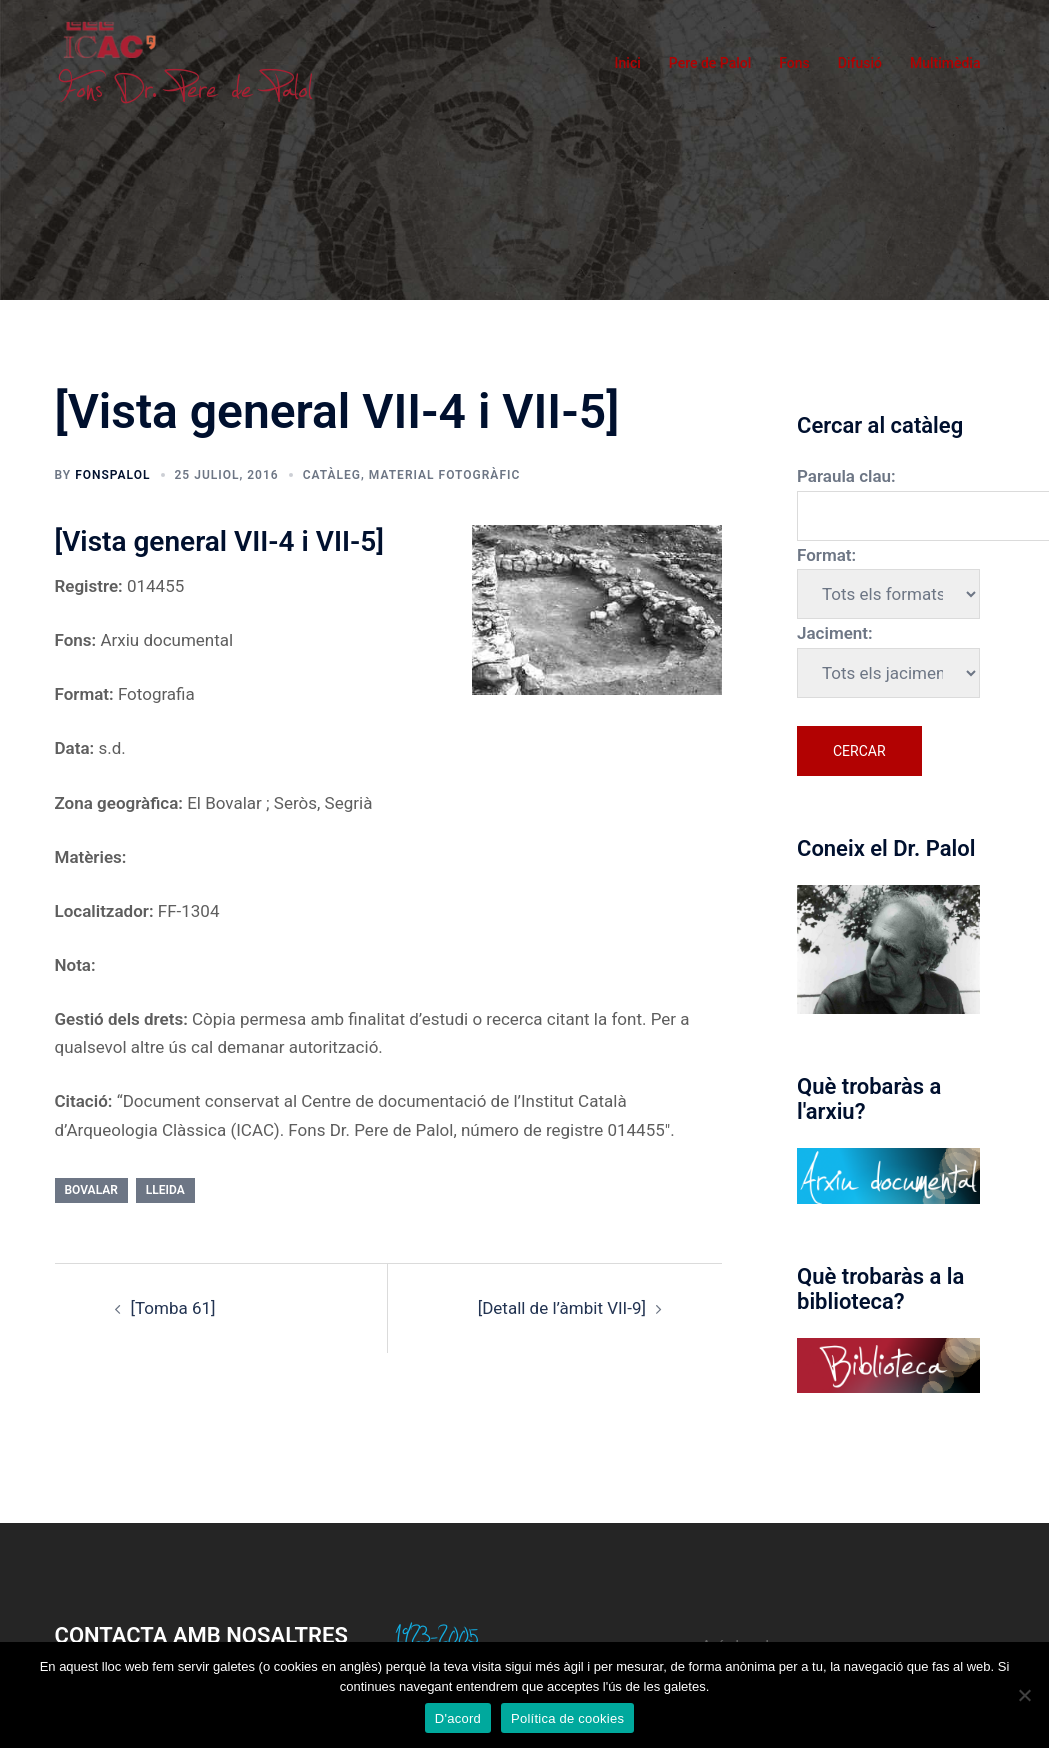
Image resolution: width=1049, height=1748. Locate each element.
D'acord (458, 1718)
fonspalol (112, 475)
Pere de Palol (710, 63)
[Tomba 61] (173, 1308)
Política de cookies (567, 1718)
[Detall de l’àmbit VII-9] (562, 1308)
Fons (794, 63)
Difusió (860, 63)
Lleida (165, 1190)
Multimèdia (945, 63)
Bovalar (91, 1190)
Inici (628, 63)
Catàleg (332, 475)
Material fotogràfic (444, 475)
